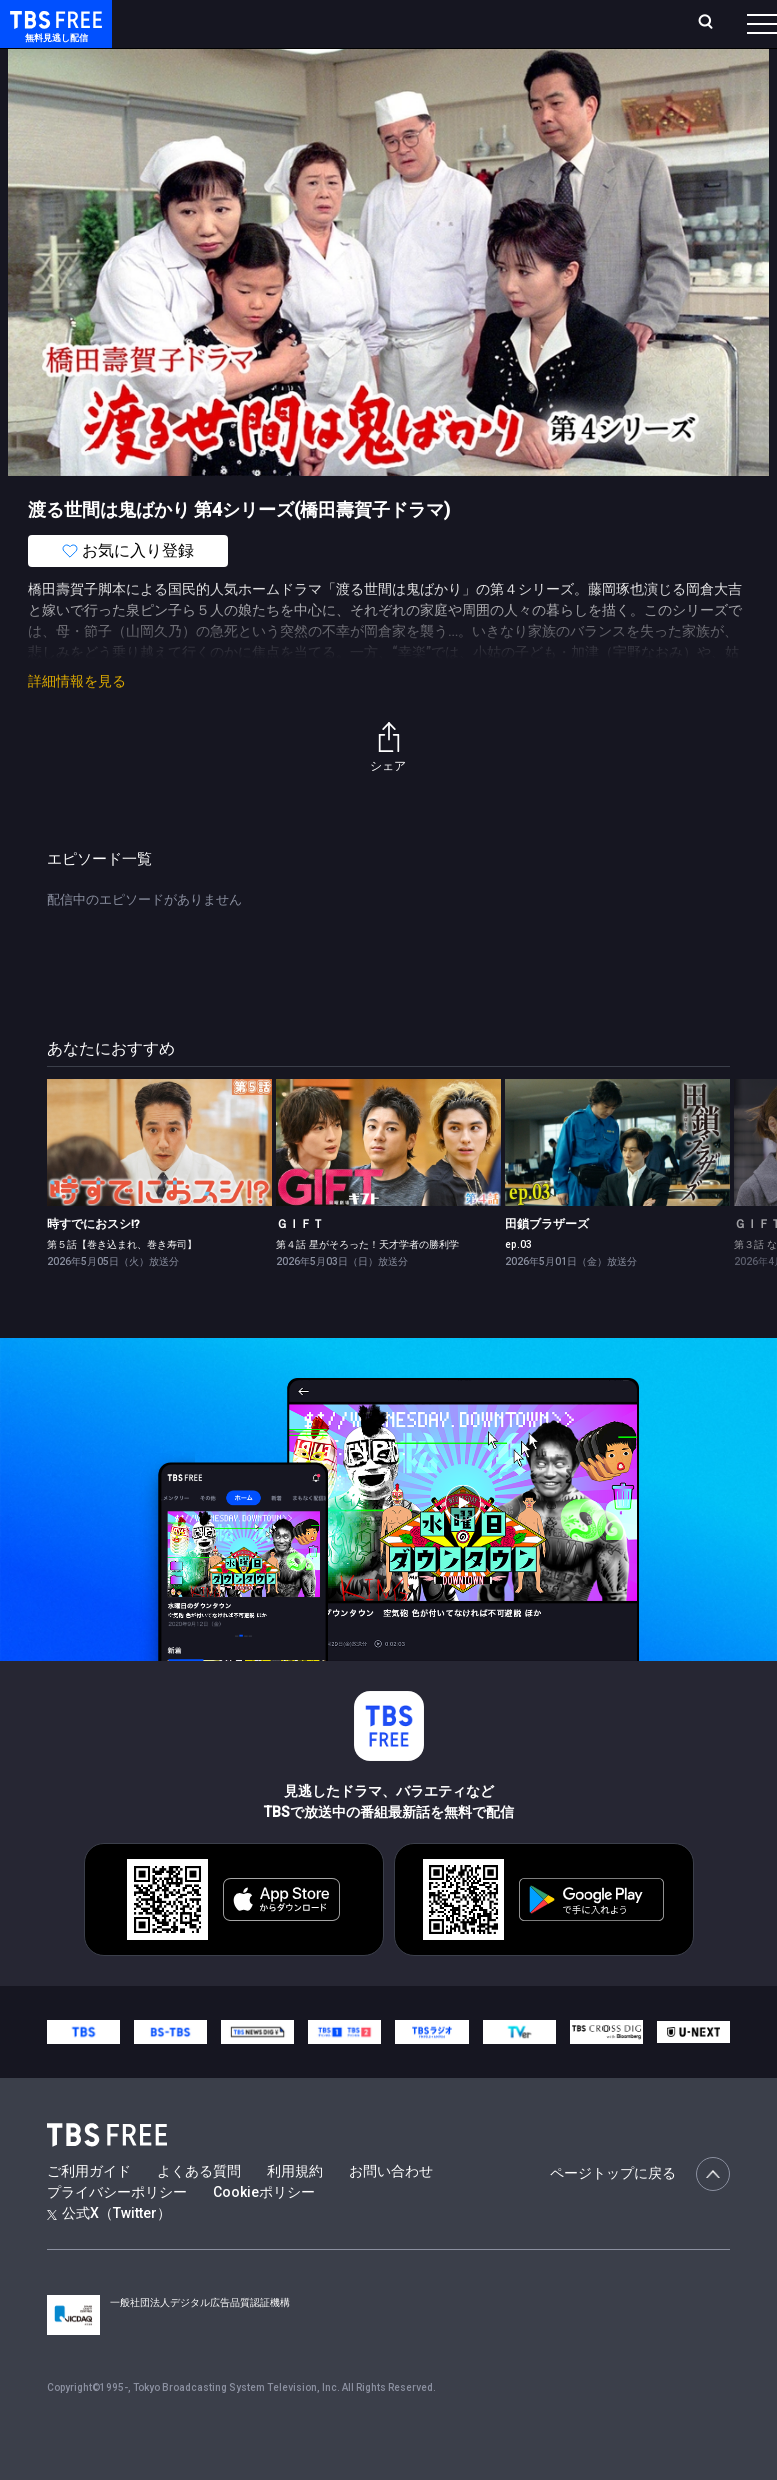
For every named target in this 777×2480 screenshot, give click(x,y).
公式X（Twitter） (109, 2253)
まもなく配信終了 (307, 80)
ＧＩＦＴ (300, 1264)
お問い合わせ (391, 2211)
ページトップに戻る (640, 2214)
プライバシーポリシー (117, 2232)
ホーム (223, 31)
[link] (159, 1182)
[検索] (601, 31)
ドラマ (403, 80)
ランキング (331, 31)
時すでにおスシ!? (93, 1264)
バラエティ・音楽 (499, 80)
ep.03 (518, 1284)
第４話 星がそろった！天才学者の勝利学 (367, 1284)
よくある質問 (199, 2211)
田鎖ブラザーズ (547, 1264)
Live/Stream (401, 21)
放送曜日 (268, 31)
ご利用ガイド (89, 2211)
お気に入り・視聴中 (505, 31)
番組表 (728, 31)
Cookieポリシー (264, 2232)
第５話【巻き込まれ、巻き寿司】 (122, 1284)
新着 (217, 80)
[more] (572, 80)
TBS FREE (53, 35)
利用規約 (295, 2211)
